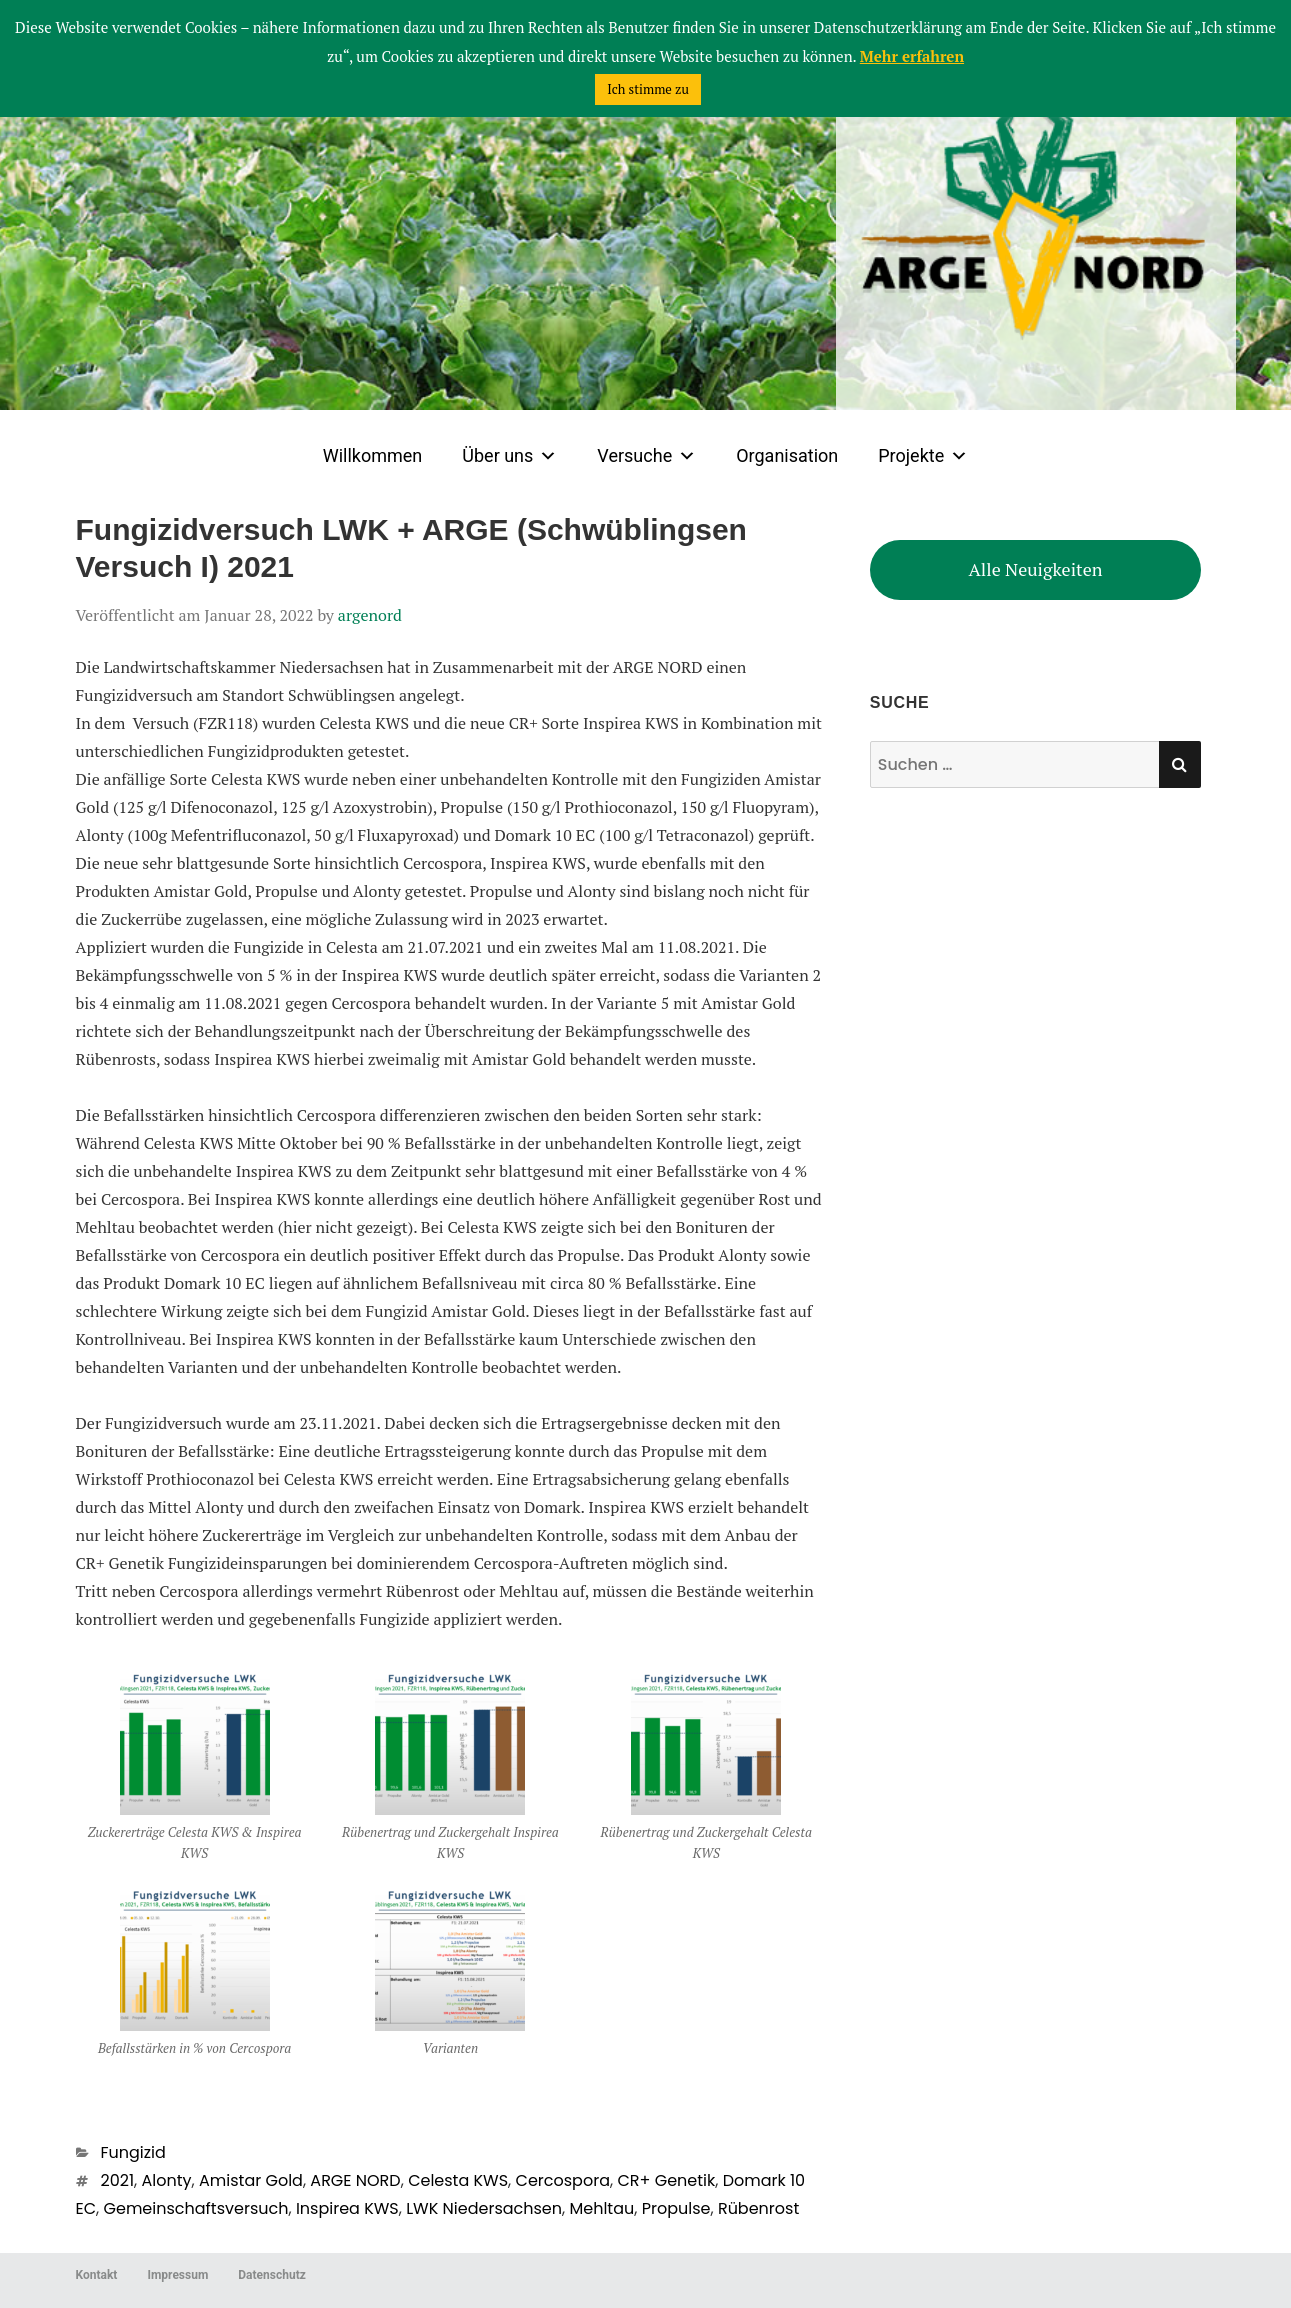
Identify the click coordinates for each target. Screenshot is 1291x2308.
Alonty (167, 2180)
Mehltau (601, 2208)
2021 (118, 2180)
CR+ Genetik (666, 2180)
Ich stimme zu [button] (648, 89)
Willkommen (373, 455)
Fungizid (133, 2152)
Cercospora (563, 2180)
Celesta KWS (458, 2180)
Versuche (646, 456)
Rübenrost (758, 2208)
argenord (370, 615)
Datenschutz (272, 2275)
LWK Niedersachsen (484, 2208)
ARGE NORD (355, 2180)
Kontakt (97, 2275)
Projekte (923, 456)
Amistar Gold (251, 2180)
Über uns (509, 456)
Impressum (177, 2275)
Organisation (787, 455)
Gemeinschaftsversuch (196, 2208)
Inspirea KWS (347, 2208)
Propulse (676, 2208)
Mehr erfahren (912, 56)
